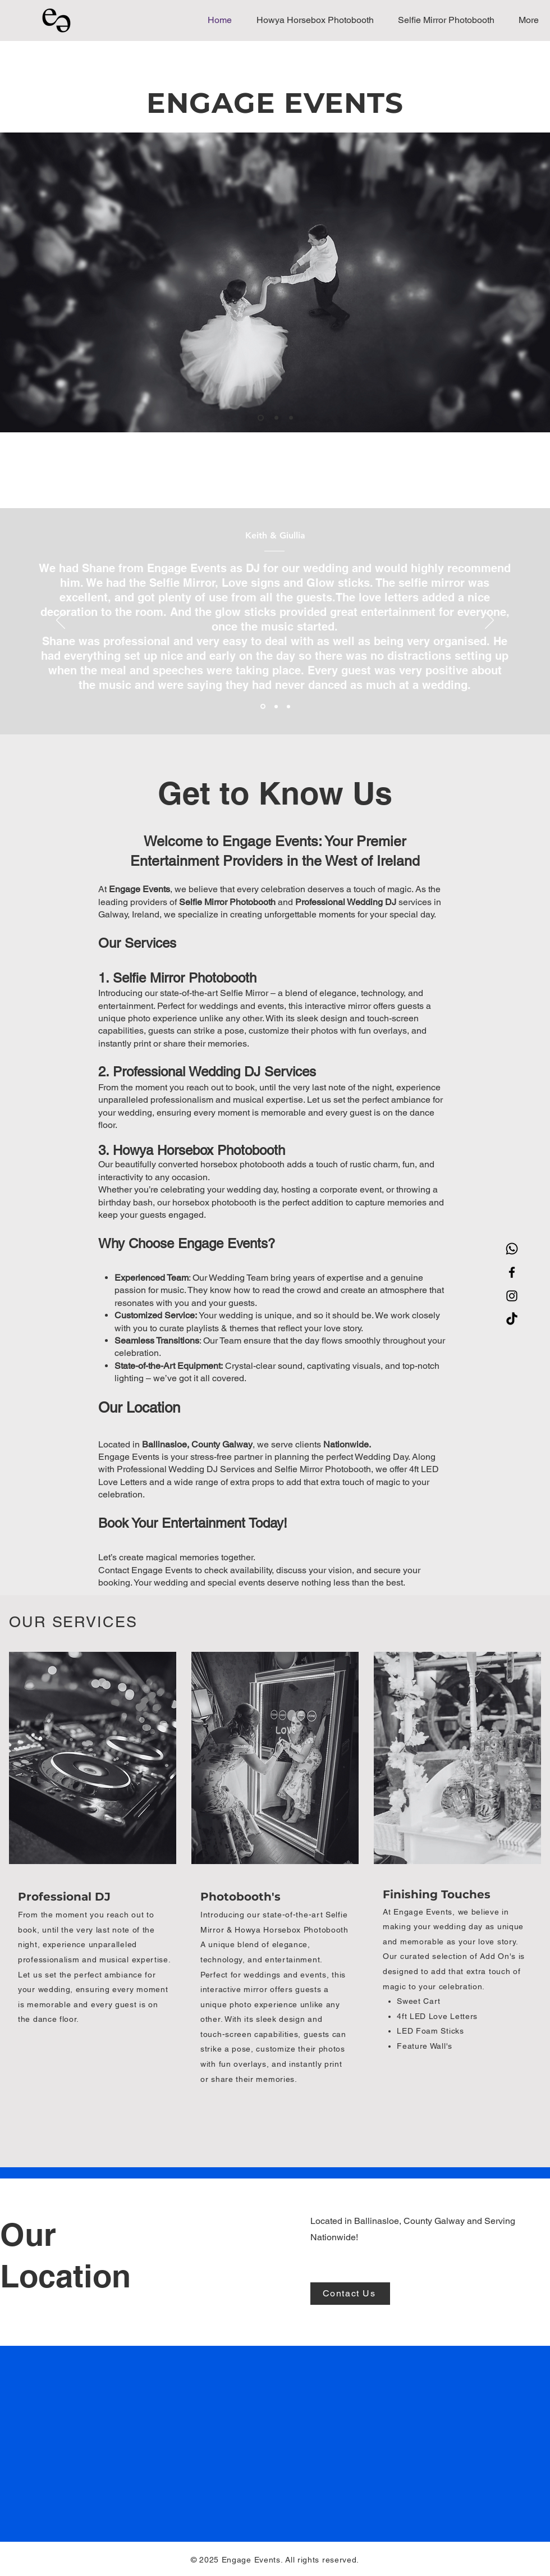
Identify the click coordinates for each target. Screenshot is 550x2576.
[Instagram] (512, 1296)
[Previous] (60, 621)
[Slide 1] (261, 418)
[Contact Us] (350, 2293)
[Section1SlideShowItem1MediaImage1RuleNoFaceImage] (262, 706)
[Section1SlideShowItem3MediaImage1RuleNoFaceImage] (288, 706)
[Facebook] (512, 1272)
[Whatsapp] (512, 1248)
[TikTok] (512, 1319)
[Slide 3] (291, 418)
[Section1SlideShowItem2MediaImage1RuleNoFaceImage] (276, 706)
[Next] (489, 621)
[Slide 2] (276, 418)
